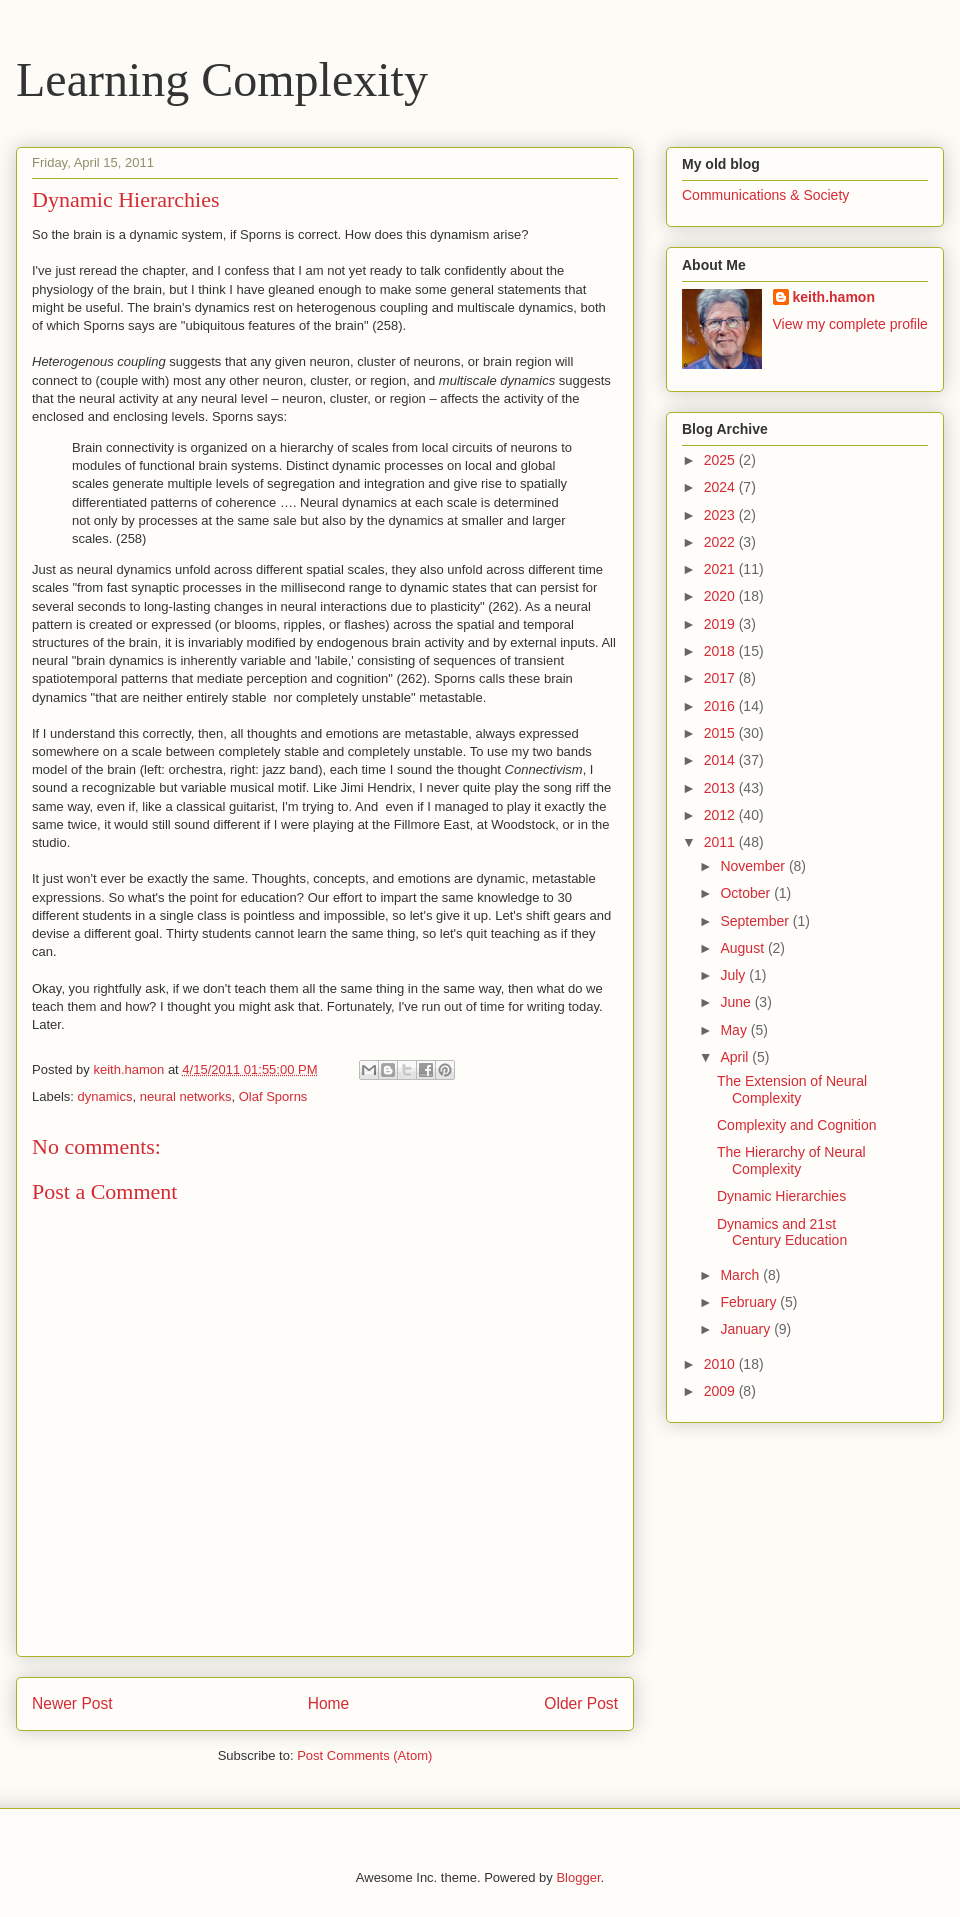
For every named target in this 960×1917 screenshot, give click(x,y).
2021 (721, 569)
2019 (721, 624)
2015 (721, 733)
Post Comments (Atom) (364, 1755)
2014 (721, 760)
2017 (721, 678)
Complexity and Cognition (797, 1125)
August (743, 948)
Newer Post (72, 1703)
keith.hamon (834, 297)
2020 (721, 596)
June (737, 1002)
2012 (721, 815)
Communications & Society (765, 195)
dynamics (105, 1096)
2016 (721, 706)
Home (329, 1703)
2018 (721, 651)
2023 (721, 515)
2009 (721, 1391)
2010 (721, 1364)
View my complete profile (850, 324)
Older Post (581, 1703)
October (747, 893)
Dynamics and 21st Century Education (782, 1232)
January (747, 1329)
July (734, 975)
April (736, 1057)
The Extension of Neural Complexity (792, 1089)
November (754, 866)
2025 (721, 460)
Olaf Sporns (273, 1096)
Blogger (578, 1877)
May (735, 1030)
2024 (721, 487)
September (756, 921)
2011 (721, 842)
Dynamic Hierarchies (781, 1196)
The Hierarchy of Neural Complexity (791, 1160)
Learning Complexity (222, 79)
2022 (721, 542)
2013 (721, 788)
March (741, 1275)
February (750, 1302)
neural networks (186, 1096)
